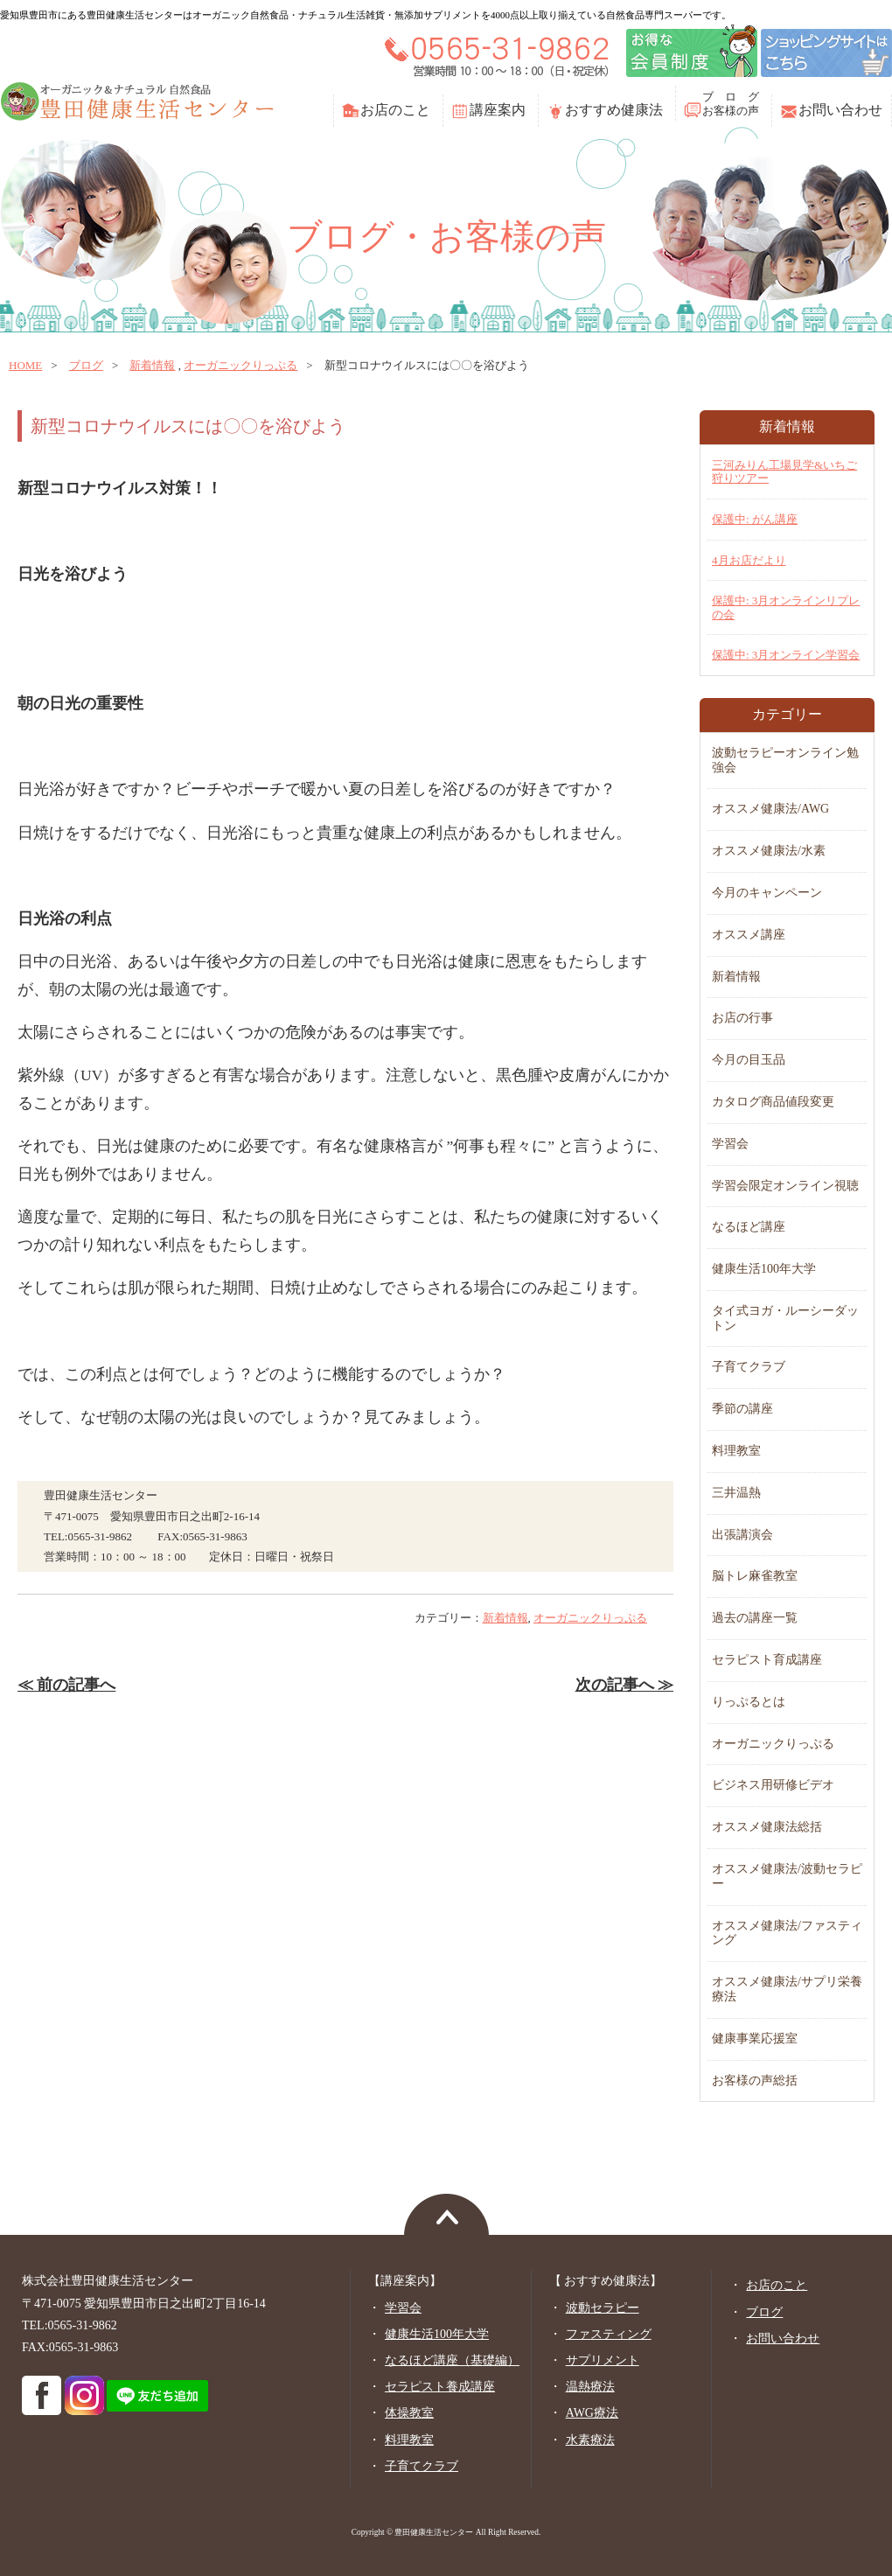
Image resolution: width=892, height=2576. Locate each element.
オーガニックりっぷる (240, 365)
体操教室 (409, 2412)
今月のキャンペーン (767, 892)
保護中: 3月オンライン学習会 (786, 654)
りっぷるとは (748, 1701)
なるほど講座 (748, 1226)
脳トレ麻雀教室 (755, 1575)
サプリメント (602, 2360)
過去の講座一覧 (755, 1617)
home (25, 365)
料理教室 (736, 1450)
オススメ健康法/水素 (769, 850)
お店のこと (395, 109)
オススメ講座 (748, 934)
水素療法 (590, 2440)
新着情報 (152, 365)
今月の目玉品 (748, 1059)
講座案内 (498, 109)
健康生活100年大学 (764, 1268)
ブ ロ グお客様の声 (730, 103)
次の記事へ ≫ (624, 1684)
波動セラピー (602, 2307)
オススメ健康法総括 (767, 1826)
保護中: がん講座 (755, 519)
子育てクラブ (748, 1366)
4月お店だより (749, 560)
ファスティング (609, 2334)
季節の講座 (742, 1408)
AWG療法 (592, 2412)
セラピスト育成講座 (767, 1659)
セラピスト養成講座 (440, 2386)
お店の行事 (742, 1017)
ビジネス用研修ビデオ (773, 1784)
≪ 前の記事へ (66, 1684)
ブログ (86, 365)
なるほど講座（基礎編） (452, 2360)
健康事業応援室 (755, 2038)
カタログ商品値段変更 (773, 1101)
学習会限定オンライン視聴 (785, 1185)
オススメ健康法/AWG (770, 808)
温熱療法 (590, 2386)
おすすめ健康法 (614, 109)
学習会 (730, 1143)
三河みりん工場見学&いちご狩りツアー (784, 471)
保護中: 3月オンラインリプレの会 (786, 607)
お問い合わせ (840, 109)
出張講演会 (742, 1534)
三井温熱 (736, 1492)
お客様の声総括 (755, 2080)
